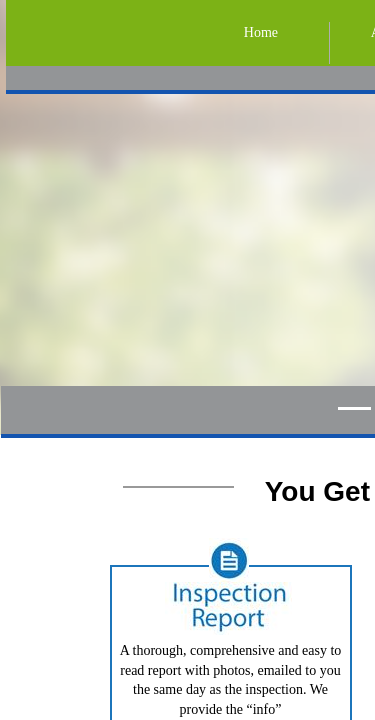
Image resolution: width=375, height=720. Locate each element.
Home (261, 32)
